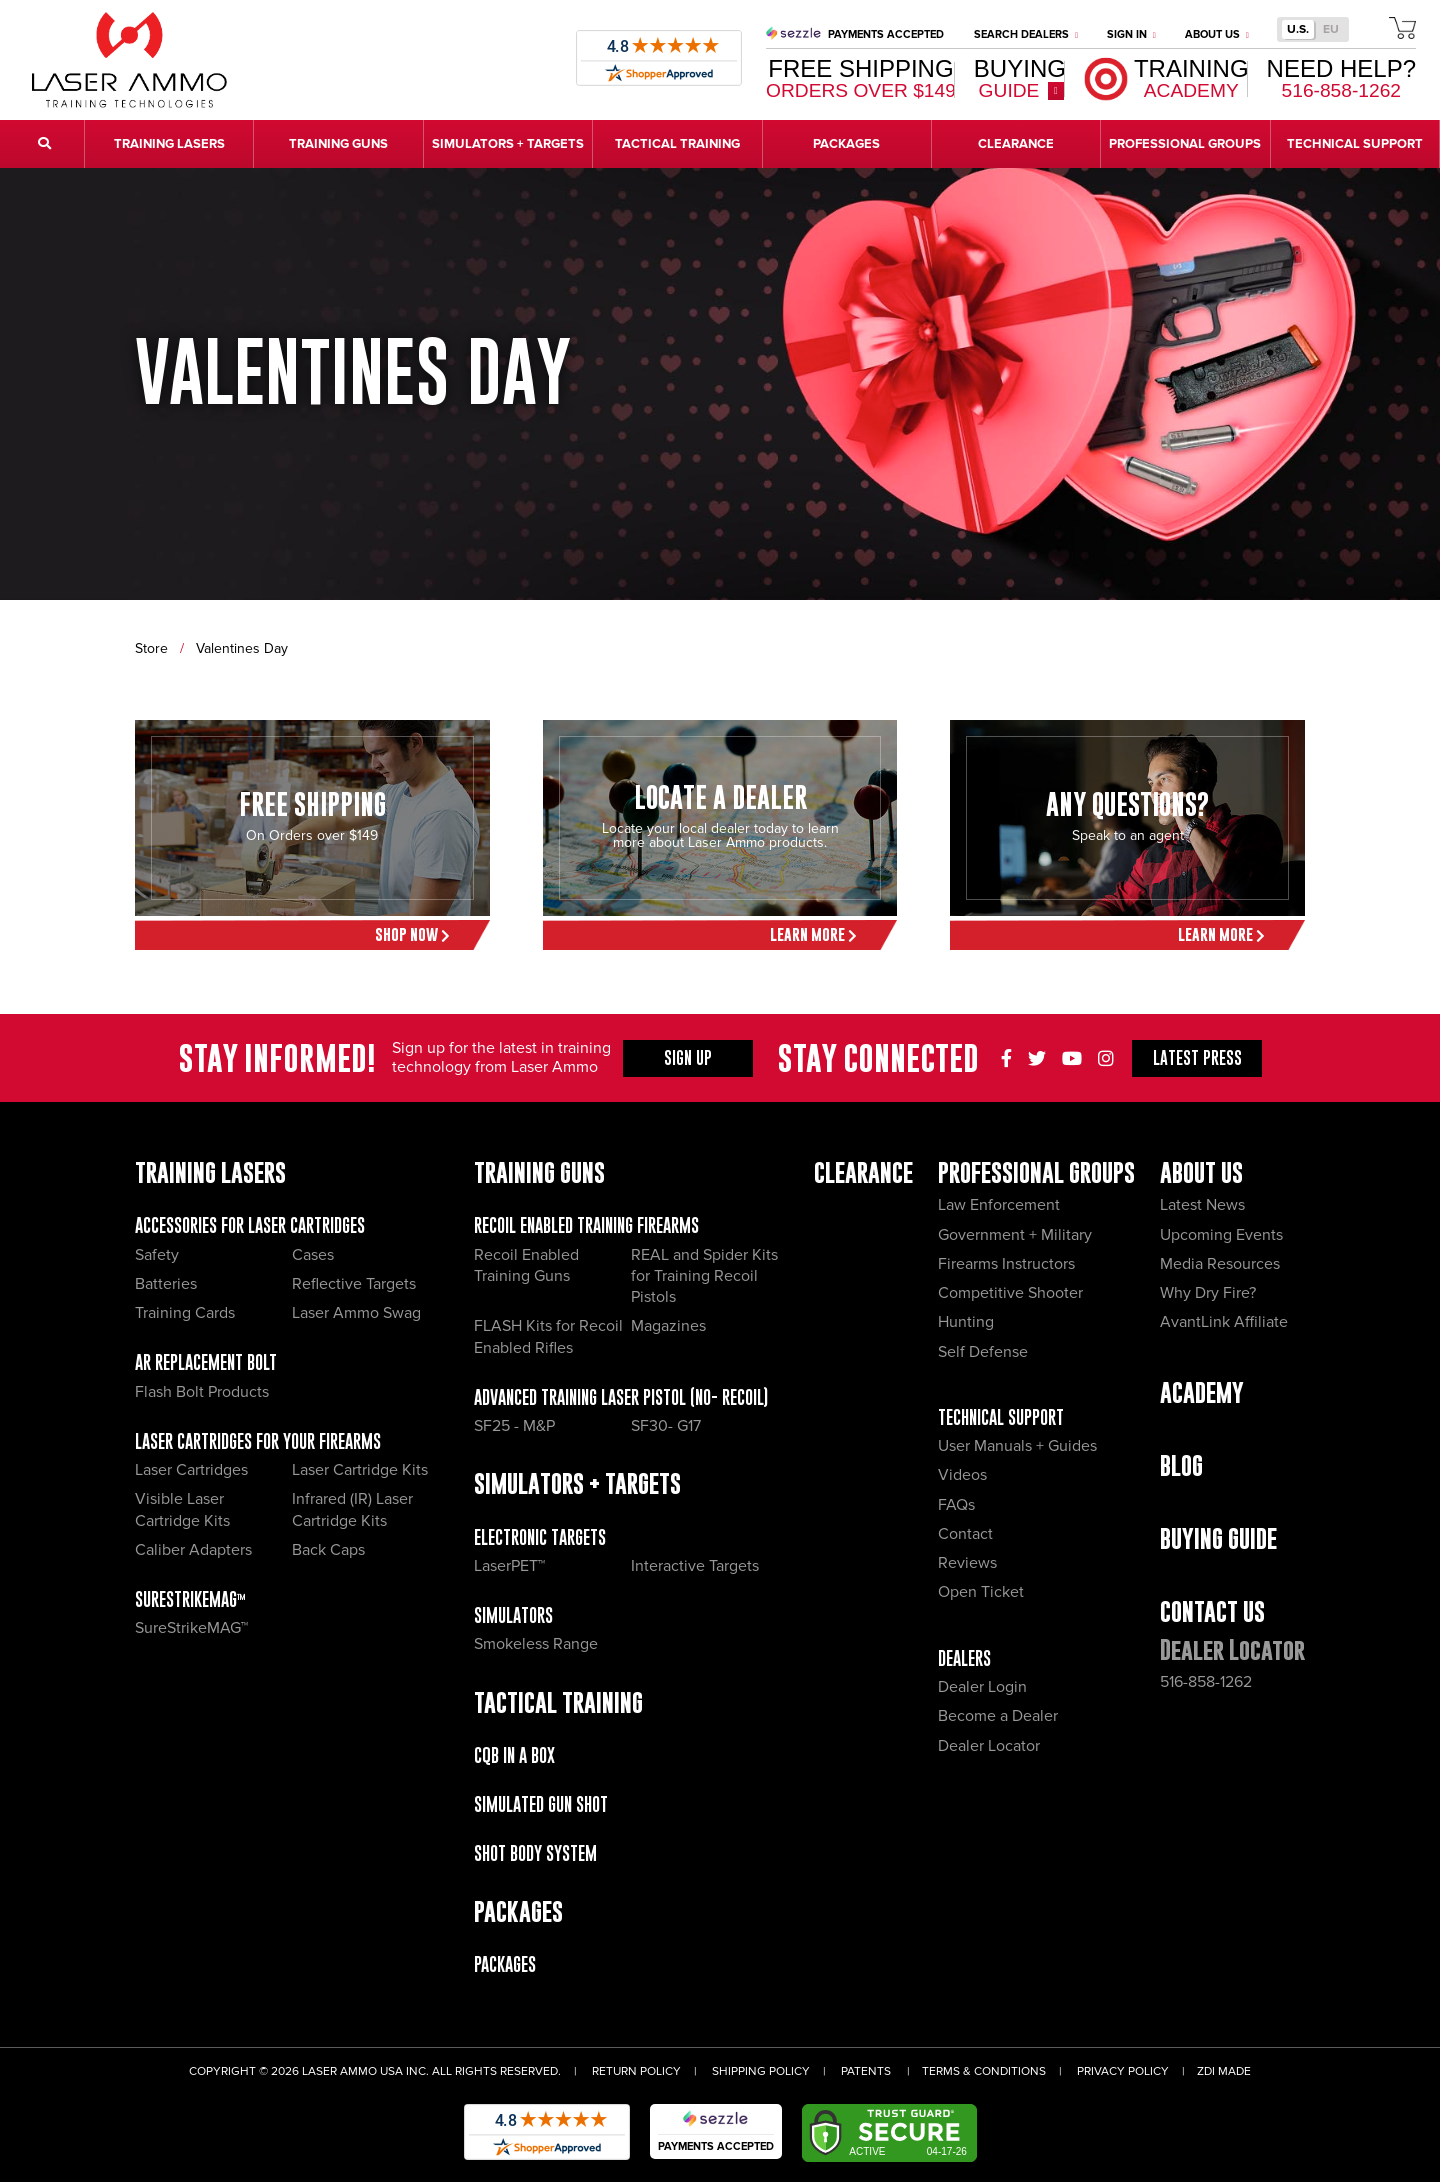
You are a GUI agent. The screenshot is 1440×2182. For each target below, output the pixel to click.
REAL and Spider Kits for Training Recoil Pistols (704, 1276)
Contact (965, 1534)
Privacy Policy (1123, 2071)
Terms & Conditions (984, 2071)
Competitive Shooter (1010, 1293)
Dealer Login (982, 1687)
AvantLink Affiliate (1224, 1322)
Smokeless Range (536, 1644)
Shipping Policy (761, 2071)
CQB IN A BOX (514, 1755)
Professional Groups (1036, 1172)
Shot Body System (535, 1853)
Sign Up (688, 1058)
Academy (1202, 1392)
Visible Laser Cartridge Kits (182, 1509)
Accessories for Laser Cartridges (250, 1225)
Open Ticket (981, 1592)
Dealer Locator (989, 1746)
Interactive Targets (695, 1566)
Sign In (1131, 34)
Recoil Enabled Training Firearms (586, 1225)
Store (151, 648)
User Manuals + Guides (1017, 1446)
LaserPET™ (509, 1566)
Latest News (1202, 1205)
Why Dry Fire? (1208, 1293)
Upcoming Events (1221, 1235)
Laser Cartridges (191, 1470)
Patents (866, 2071)
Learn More (813, 934)
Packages (505, 1964)
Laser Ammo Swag (356, 1313)
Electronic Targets (540, 1537)
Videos (962, 1475)
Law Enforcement (999, 1205)
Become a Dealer (998, 1716)
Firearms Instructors (1006, 1264)
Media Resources (1220, 1264)
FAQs (956, 1505)
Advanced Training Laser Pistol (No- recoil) (621, 1397)
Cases (313, 1255)
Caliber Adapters (193, 1550)
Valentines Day (242, 648)
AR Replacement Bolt (206, 1362)
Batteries (166, 1284)
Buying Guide (1218, 1538)
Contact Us (1212, 1611)
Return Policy (636, 2071)
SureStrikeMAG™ (190, 1599)
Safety (157, 1255)
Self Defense (983, 1352)
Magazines (668, 1326)
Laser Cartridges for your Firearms (258, 1441)
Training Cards (185, 1313)
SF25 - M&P (514, 1426)
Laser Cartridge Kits (360, 1470)
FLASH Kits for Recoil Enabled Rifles (548, 1336)
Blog (1181, 1465)
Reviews (967, 1563)
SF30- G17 (666, 1426)
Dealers (964, 1658)
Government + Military (1015, 1235)
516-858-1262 (1206, 1682)
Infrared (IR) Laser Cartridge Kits (352, 1509)
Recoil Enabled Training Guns (526, 1265)
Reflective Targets (354, 1284)
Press (1197, 1058)
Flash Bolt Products (202, 1392)
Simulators (513, 1615)
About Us (1217, 34)
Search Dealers (1026, 34)
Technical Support (1001, 1417)
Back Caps (328, 1550)
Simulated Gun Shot (541, 1804)
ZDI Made (1224, 2071)
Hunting (966, 1322)
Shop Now (412, 934)
